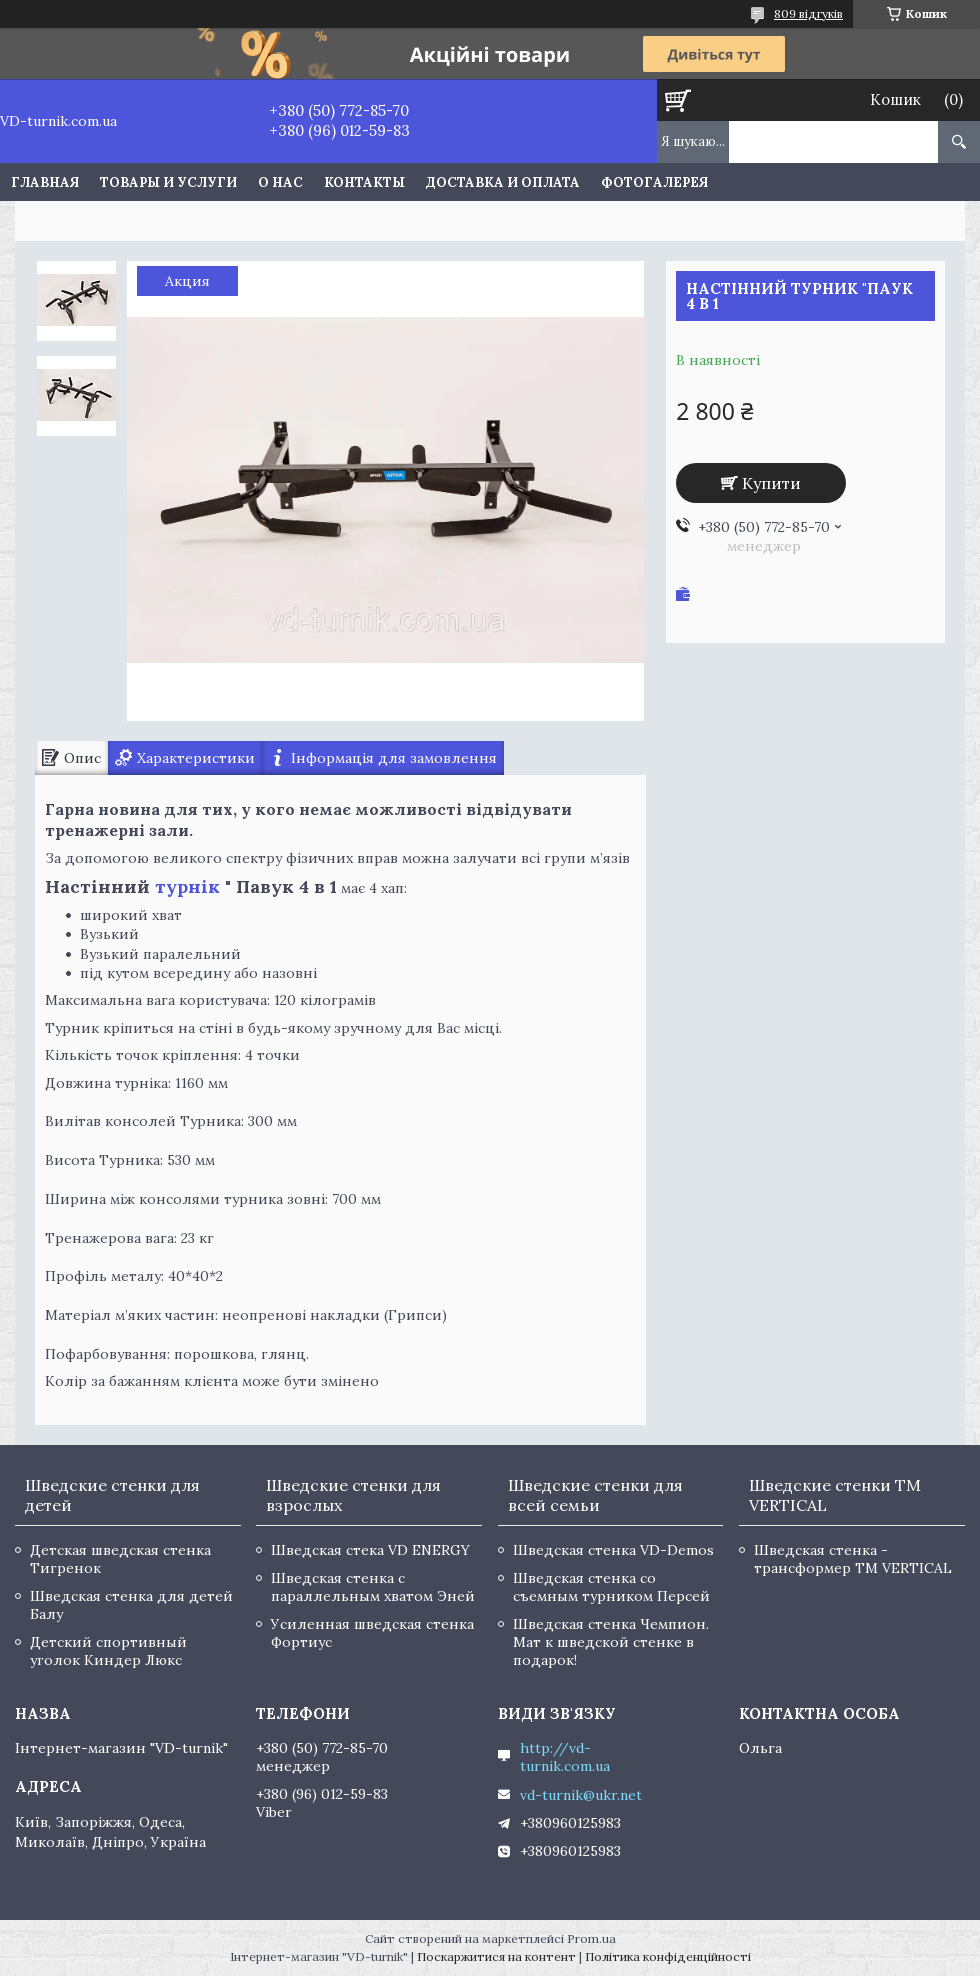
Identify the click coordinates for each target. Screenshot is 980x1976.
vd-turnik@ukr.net (581, 1795)
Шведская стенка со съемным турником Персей (611, 1587)
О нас (280, 182)
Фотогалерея (654, 182)
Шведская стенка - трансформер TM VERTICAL (853, 1559)
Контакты (364, 182)
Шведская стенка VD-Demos (613, 1550)
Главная (45, 182)
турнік (187, 886)
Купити (771, 483)
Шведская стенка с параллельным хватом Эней (373, 1587)
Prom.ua (591, 1938)
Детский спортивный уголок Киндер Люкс (108, 1651)
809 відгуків (808, 13)
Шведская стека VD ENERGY (370, 1550)
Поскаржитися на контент (496, 1956)
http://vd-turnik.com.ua (565, 1757)
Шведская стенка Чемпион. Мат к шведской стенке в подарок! (611, 1642)
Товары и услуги (168, 182)
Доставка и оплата (503, 182)
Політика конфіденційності (668, 1956)
